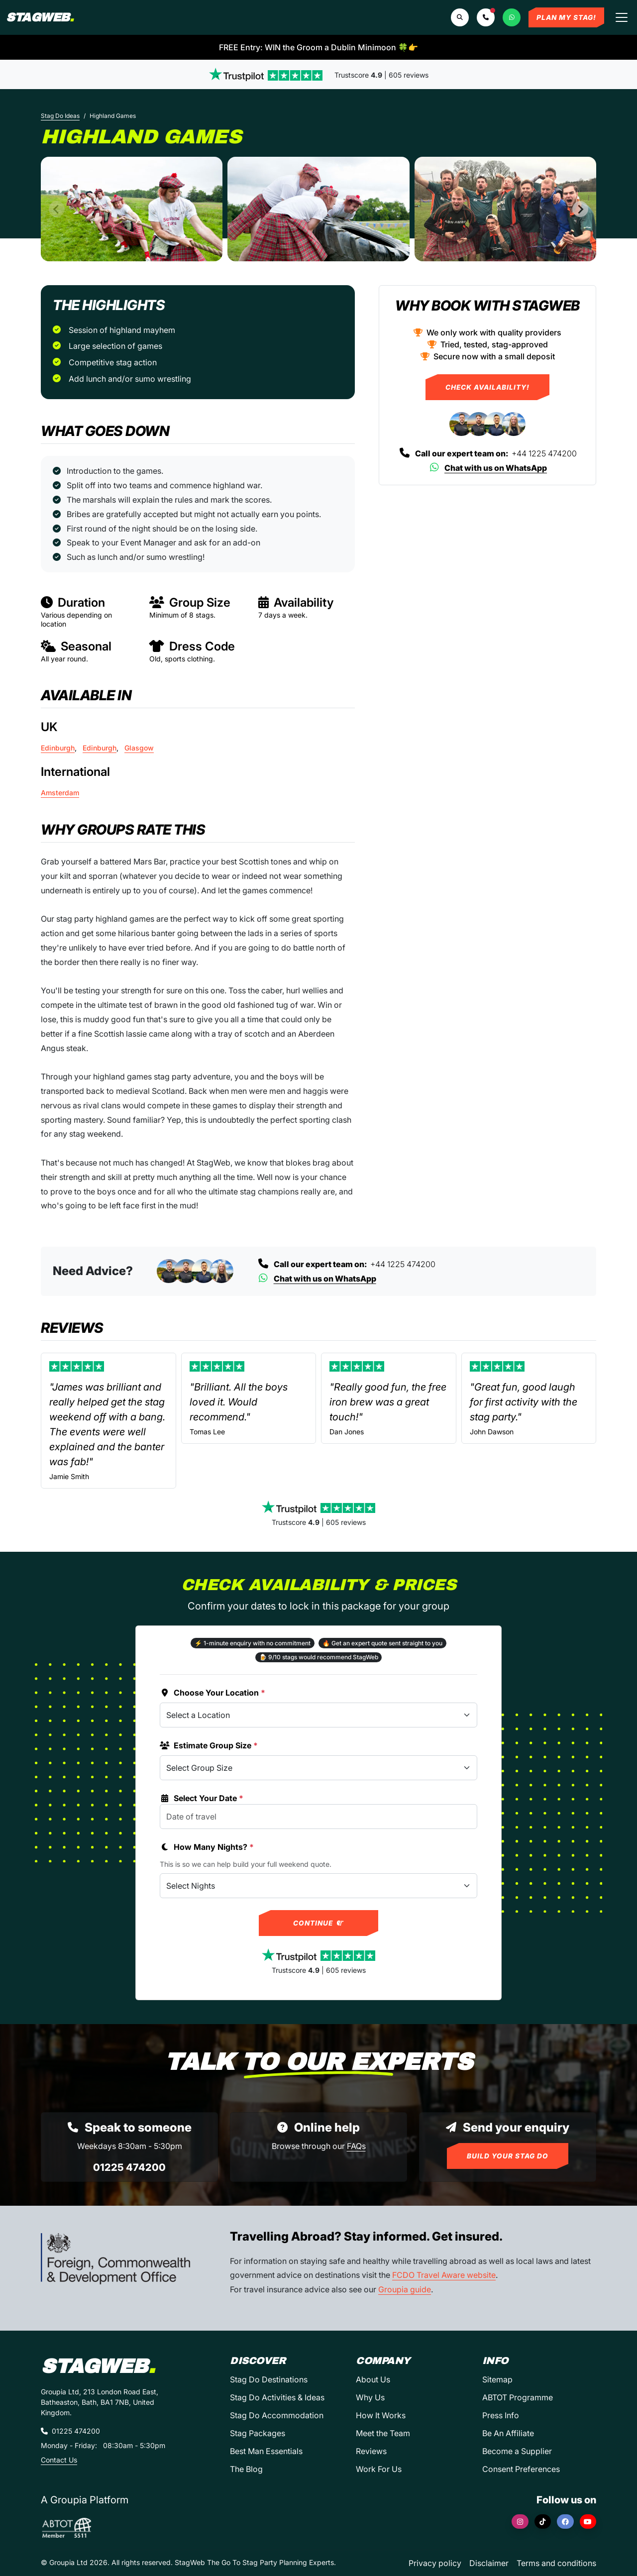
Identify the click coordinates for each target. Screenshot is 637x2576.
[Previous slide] (57, 209)
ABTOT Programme (517, 2397)
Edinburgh (58, 748)
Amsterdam (60, 792)
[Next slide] (580, 209)
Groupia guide (404, 2289)
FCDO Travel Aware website (444, 2275)
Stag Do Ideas (60, 115)
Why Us (370, 2397)
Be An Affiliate (508, 2433)
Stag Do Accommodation (276, 2415)
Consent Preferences (521, 2469)
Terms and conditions (556, 2563)
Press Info (500, 2415)
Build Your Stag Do (507, 2156)
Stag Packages (257, 2433)
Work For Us (379, 2469)
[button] (486, 17)
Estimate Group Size (209, 1745)
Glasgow (139, 748)
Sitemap (497, 2379)
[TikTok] (542, 2521)
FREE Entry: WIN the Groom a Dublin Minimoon (318, 47)
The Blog (246, 2469)
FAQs (356, 2146)
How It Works (381, 2415)
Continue (318, 1923)
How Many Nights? (207, 1847)
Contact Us (59, 2460)
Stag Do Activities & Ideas (277, 2397)
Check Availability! (487, 387)
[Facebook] (565, 2521)
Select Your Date (201, 1798)
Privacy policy (435, 2563)
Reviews (371, 2451)
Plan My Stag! (566, 17)
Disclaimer (489, 2563)
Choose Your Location (212, 1693)
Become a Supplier (517, 2451)
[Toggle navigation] (621, 17)
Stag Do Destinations (269, 2379)
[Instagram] (520, 2521)
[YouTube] (588, 2521)
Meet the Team (383, 2433)
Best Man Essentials (266, 2451)
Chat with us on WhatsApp (487, 468)
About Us (373, 2379)
